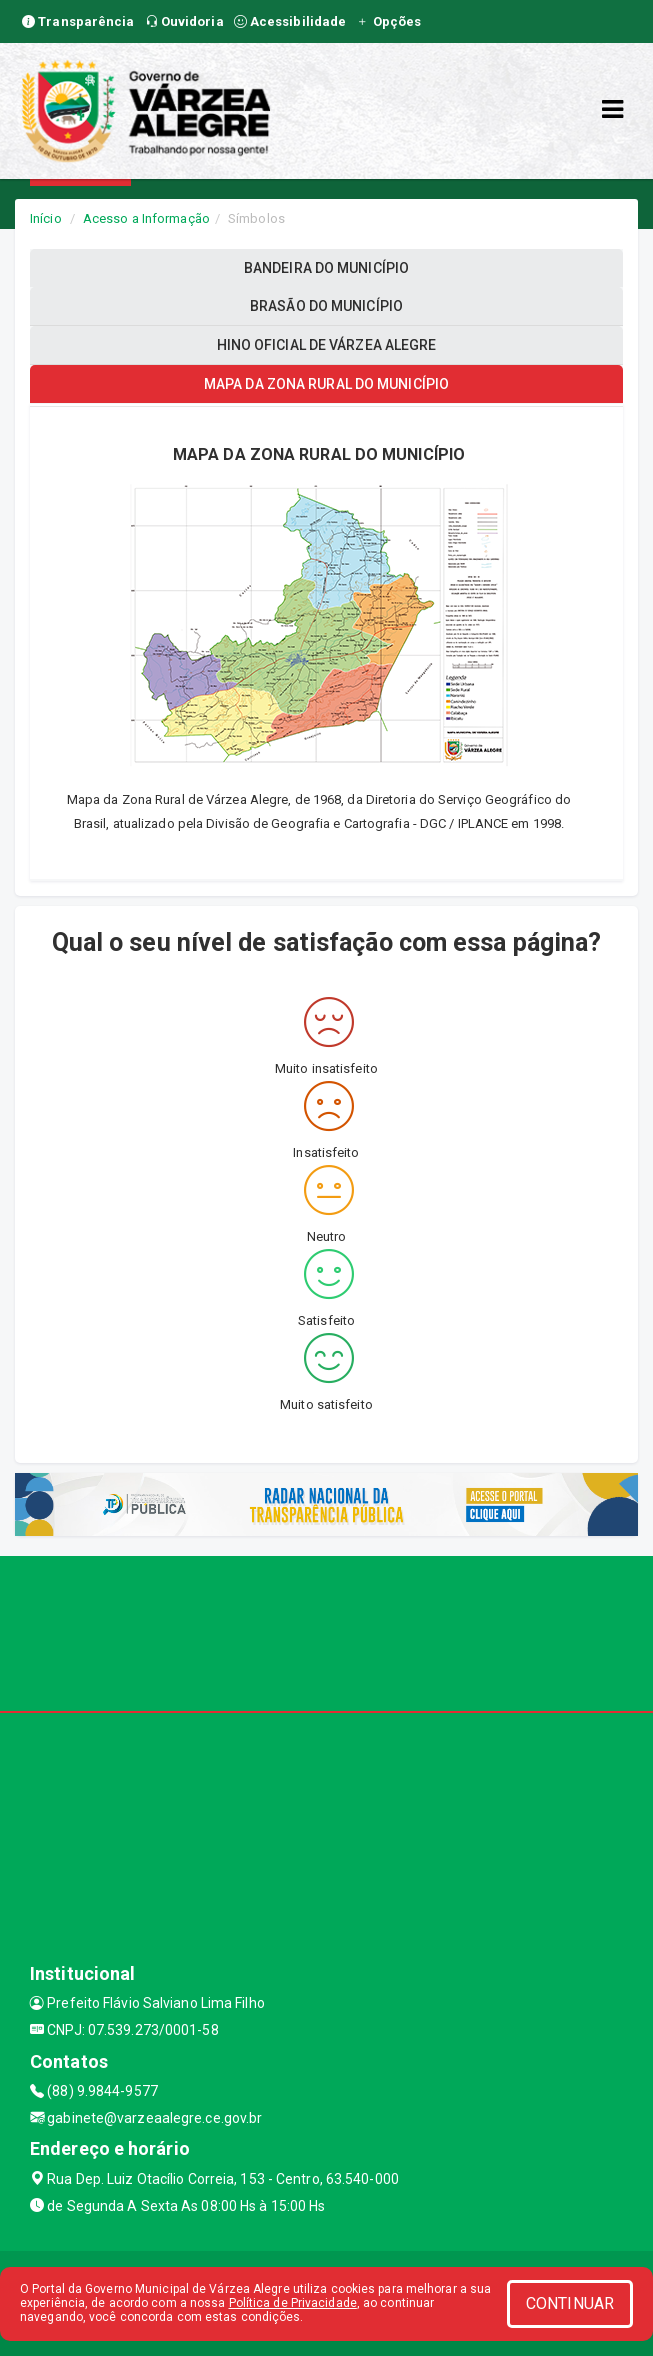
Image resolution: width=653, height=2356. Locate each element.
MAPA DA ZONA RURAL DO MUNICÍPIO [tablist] (326, 384)
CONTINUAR (570, 2303)
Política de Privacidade (293, 2303)
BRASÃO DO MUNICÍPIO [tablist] (326, 306)
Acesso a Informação (146, 218)
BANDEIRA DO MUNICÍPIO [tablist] (326, 268)
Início (46, 218)
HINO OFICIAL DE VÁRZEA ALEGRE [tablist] (327, 345)
